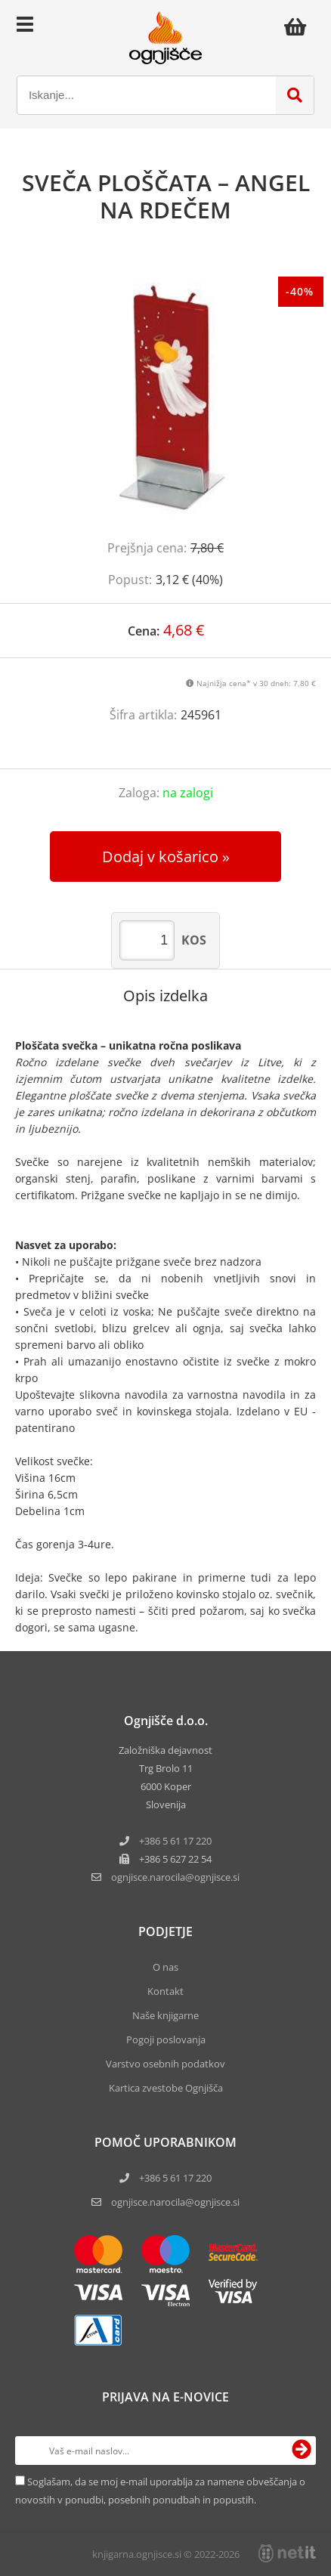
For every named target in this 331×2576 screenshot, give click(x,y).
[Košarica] (299, 26)
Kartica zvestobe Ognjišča (166, 2088)
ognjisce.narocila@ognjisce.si (175, 2202)
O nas (165, 1967)
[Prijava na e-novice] (301, 2450)
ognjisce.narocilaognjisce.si (175, 1877)
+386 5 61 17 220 (175, 1841)
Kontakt (165, 1991)
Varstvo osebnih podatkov (165, 2063)
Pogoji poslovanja (166, 2039)
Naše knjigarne (165, 2015)
